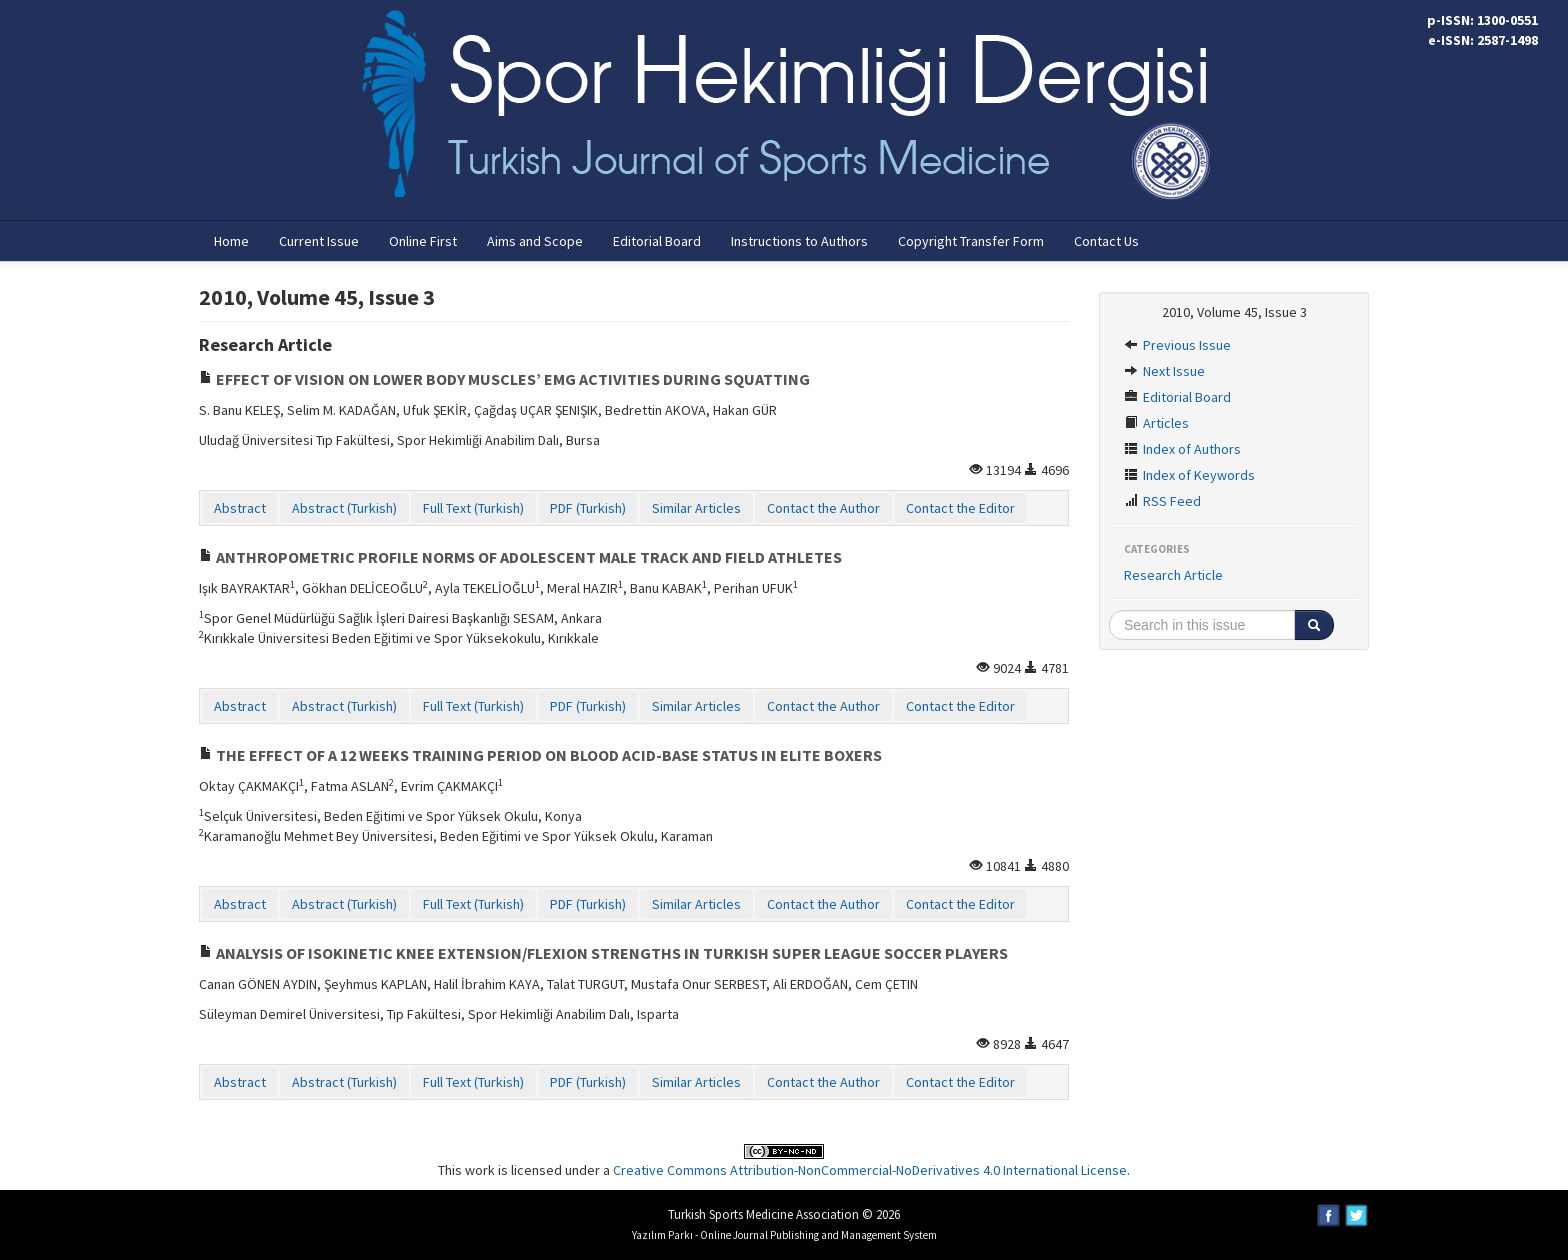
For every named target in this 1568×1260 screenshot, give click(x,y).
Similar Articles (696, 508)
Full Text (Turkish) (473, 508)
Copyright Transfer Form (971, 241)
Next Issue (1164, 371)
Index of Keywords (1189, 475)
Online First (423, 241)
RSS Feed (1162, 501)
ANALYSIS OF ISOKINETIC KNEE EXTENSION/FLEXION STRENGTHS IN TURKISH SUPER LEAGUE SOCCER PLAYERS (603, 953)
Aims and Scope (535, 241)
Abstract (240, 508)
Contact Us (1106, 241)
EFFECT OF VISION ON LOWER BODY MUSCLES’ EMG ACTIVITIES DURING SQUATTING (504, 379)
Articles (1156, 423)
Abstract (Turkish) (344, 508)
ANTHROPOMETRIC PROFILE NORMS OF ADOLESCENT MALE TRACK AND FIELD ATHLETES (520, 557)
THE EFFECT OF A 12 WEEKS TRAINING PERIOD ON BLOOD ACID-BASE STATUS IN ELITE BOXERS (540, 755)
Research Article (1173, 575)
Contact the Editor (960, 508)
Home (231, 241)
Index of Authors (1182, 449)
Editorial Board (657, 241)
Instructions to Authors (799, 241)
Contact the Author (823, 508)
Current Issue (319, 241)
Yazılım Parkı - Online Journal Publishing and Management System (784, 1235)
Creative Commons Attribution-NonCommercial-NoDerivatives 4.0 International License (870, 1170)
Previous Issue (1177, 345)
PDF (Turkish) (588, 508)
